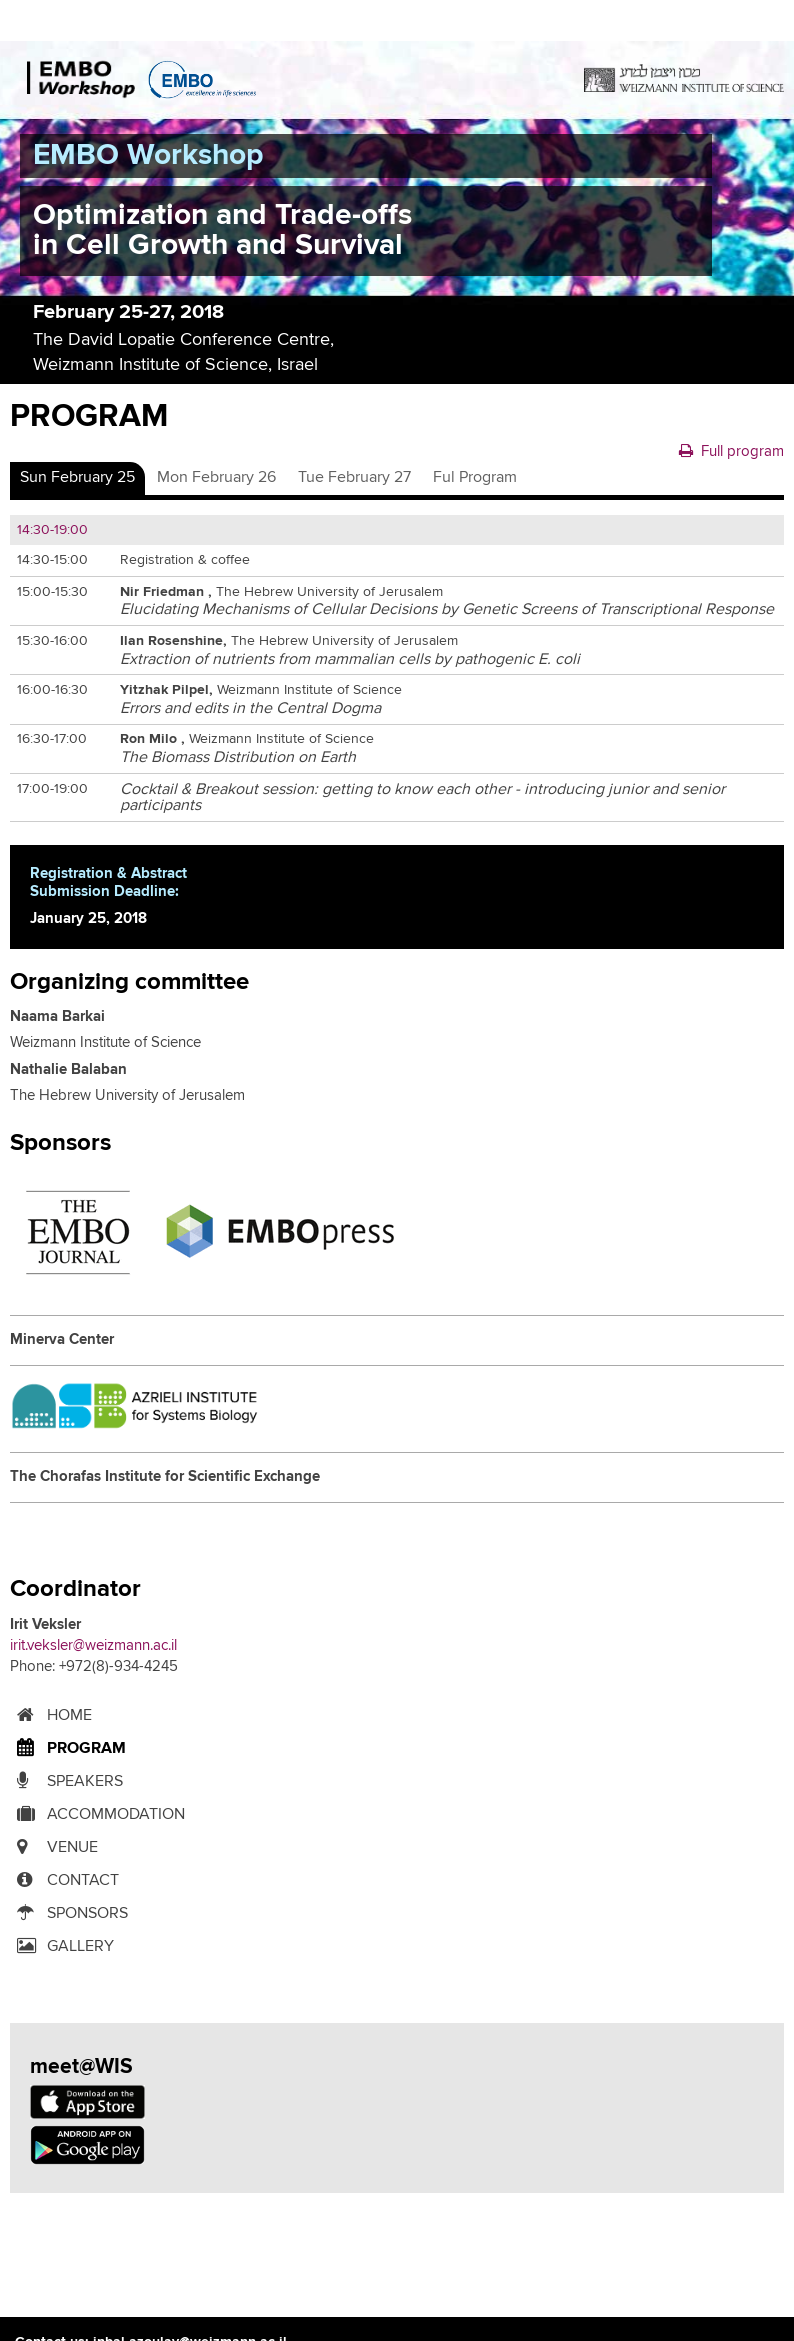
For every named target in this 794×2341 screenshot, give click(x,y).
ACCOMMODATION (97, 1814)
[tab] (77, 478)
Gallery (62, 1946)
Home (51, 1715)
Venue (54, 1847)
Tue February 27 (354, 477)
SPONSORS (69, 1913)
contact (64, 1880)
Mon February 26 (216, 477)
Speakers (66, 1781)
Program (68, 1748)
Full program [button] (731, 451)
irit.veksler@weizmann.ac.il (93, 1645)
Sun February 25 (77, 477)
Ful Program (475, 477)
